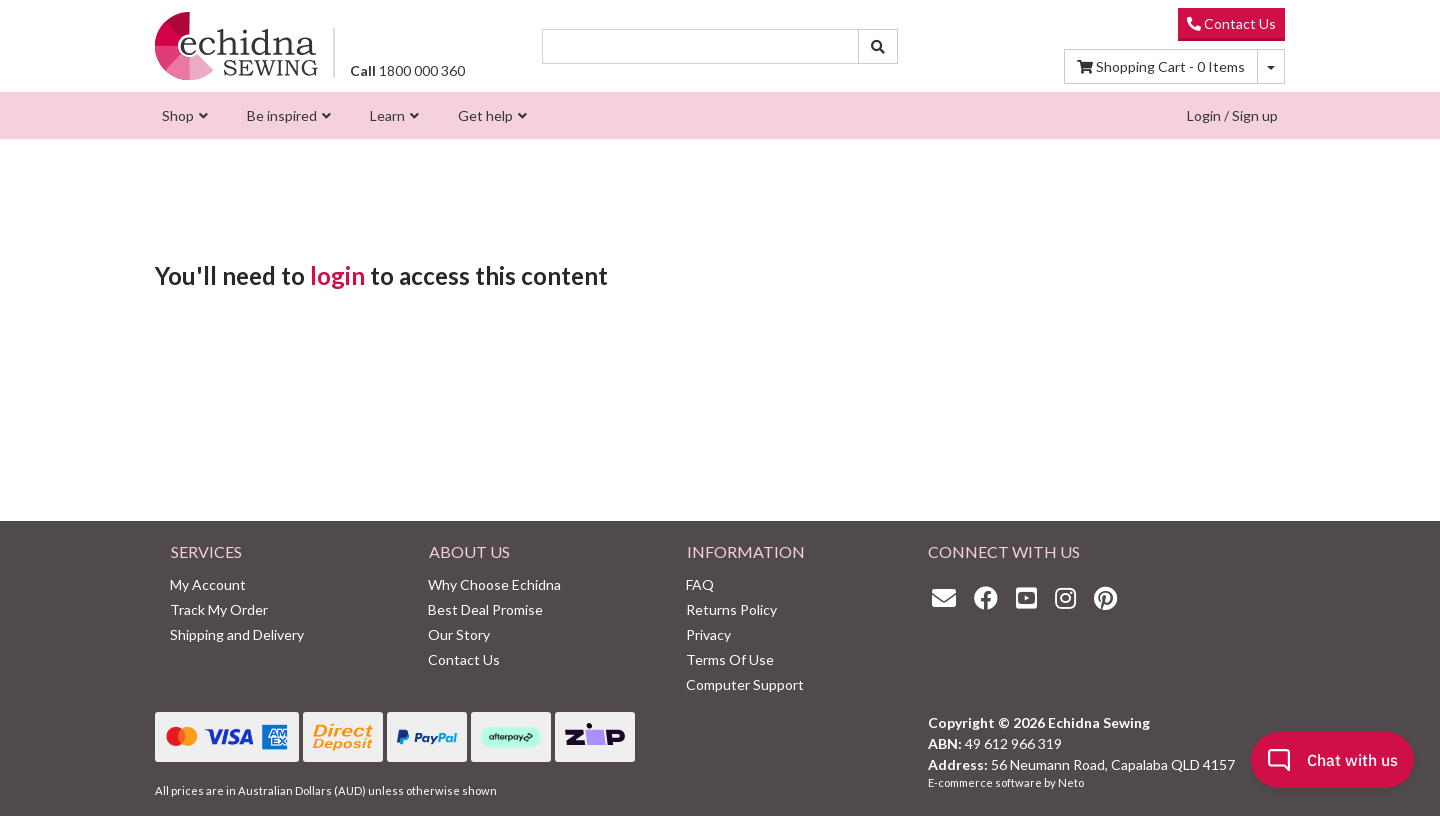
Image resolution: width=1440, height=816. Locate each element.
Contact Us (1231, 23)
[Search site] (878, 46)
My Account (208, 584)
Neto (1071, 782)
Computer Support (745, 684)
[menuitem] (182, 115)
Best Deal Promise (485, 609)
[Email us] (949, 597)
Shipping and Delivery (237, 634)
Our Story (459, 634)
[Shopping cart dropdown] (1271, 66)
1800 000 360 (407, 70)
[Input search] (701, 46)
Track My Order (219, 609)
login (337, 275)
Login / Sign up (1232, 115)
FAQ (700, 584)
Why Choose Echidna (494, 584)
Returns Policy (731, 609)
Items (1161, 66)
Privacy (708, 634)
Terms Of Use (730, 659)
